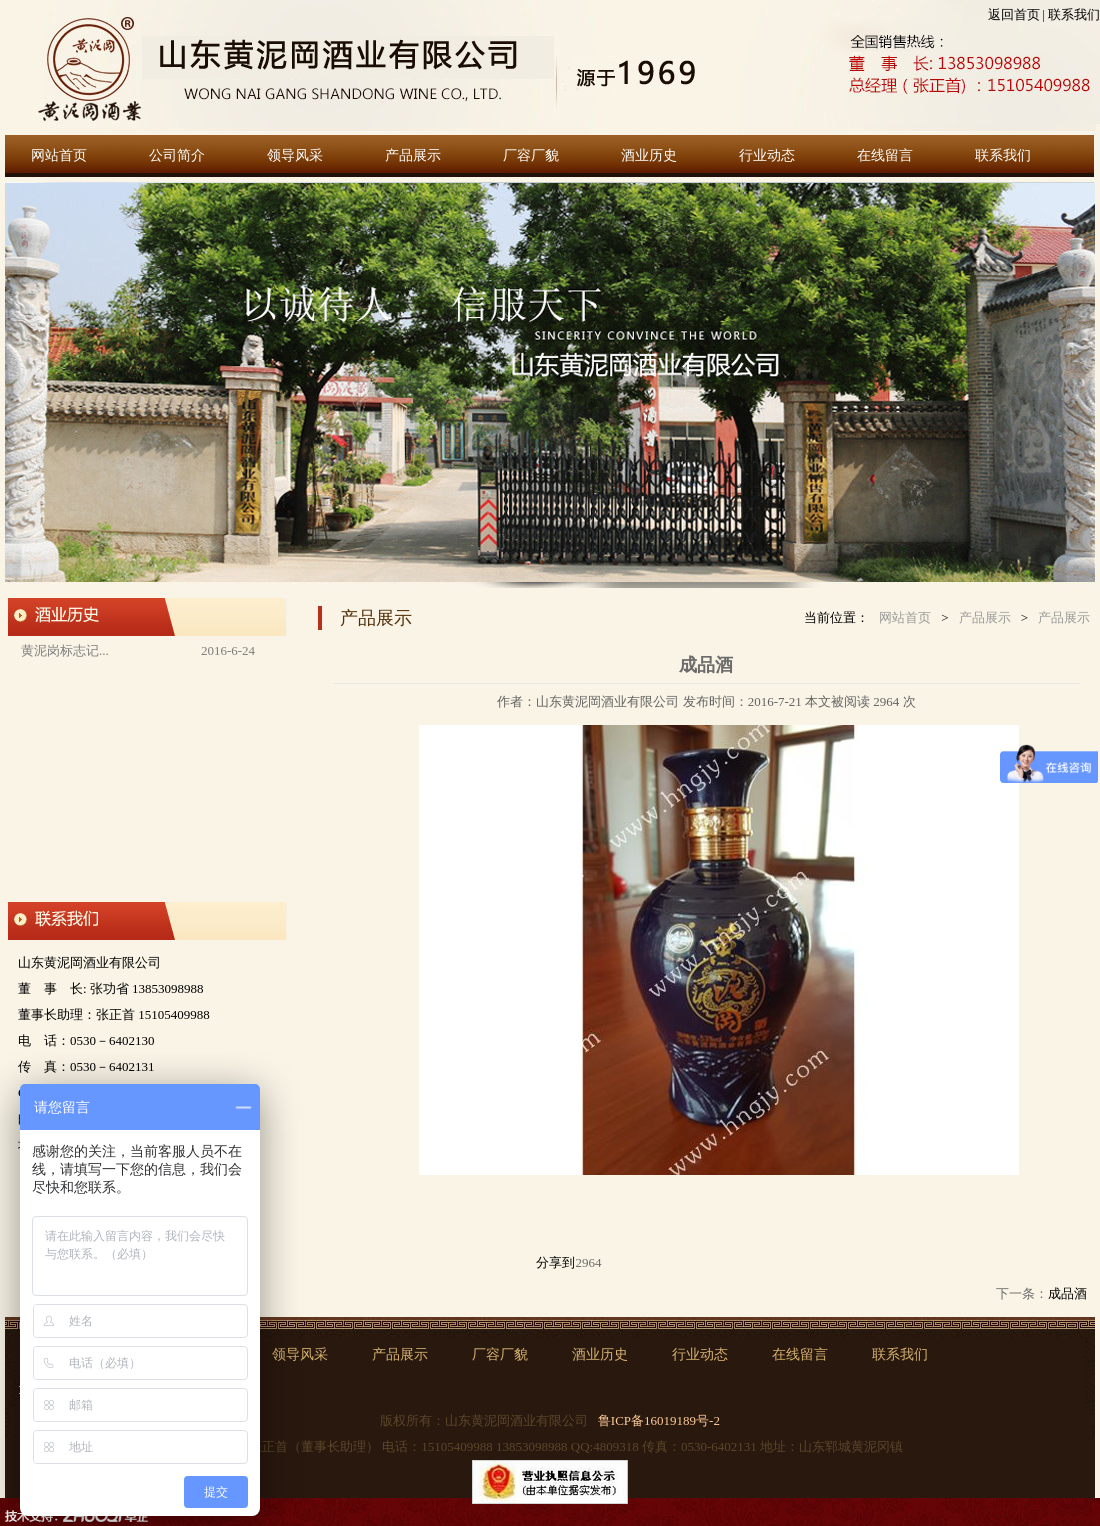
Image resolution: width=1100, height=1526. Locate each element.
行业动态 (767, 155)
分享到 (555, 1262)
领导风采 (295, 155)
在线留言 (885, 155)
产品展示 (413, 155)
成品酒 (1067, 1293)
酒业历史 (649, 155)
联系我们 (1074, 14)
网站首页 (59, 155)
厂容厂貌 (531, 155)
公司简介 (177, 155)
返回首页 (1014, 14)
